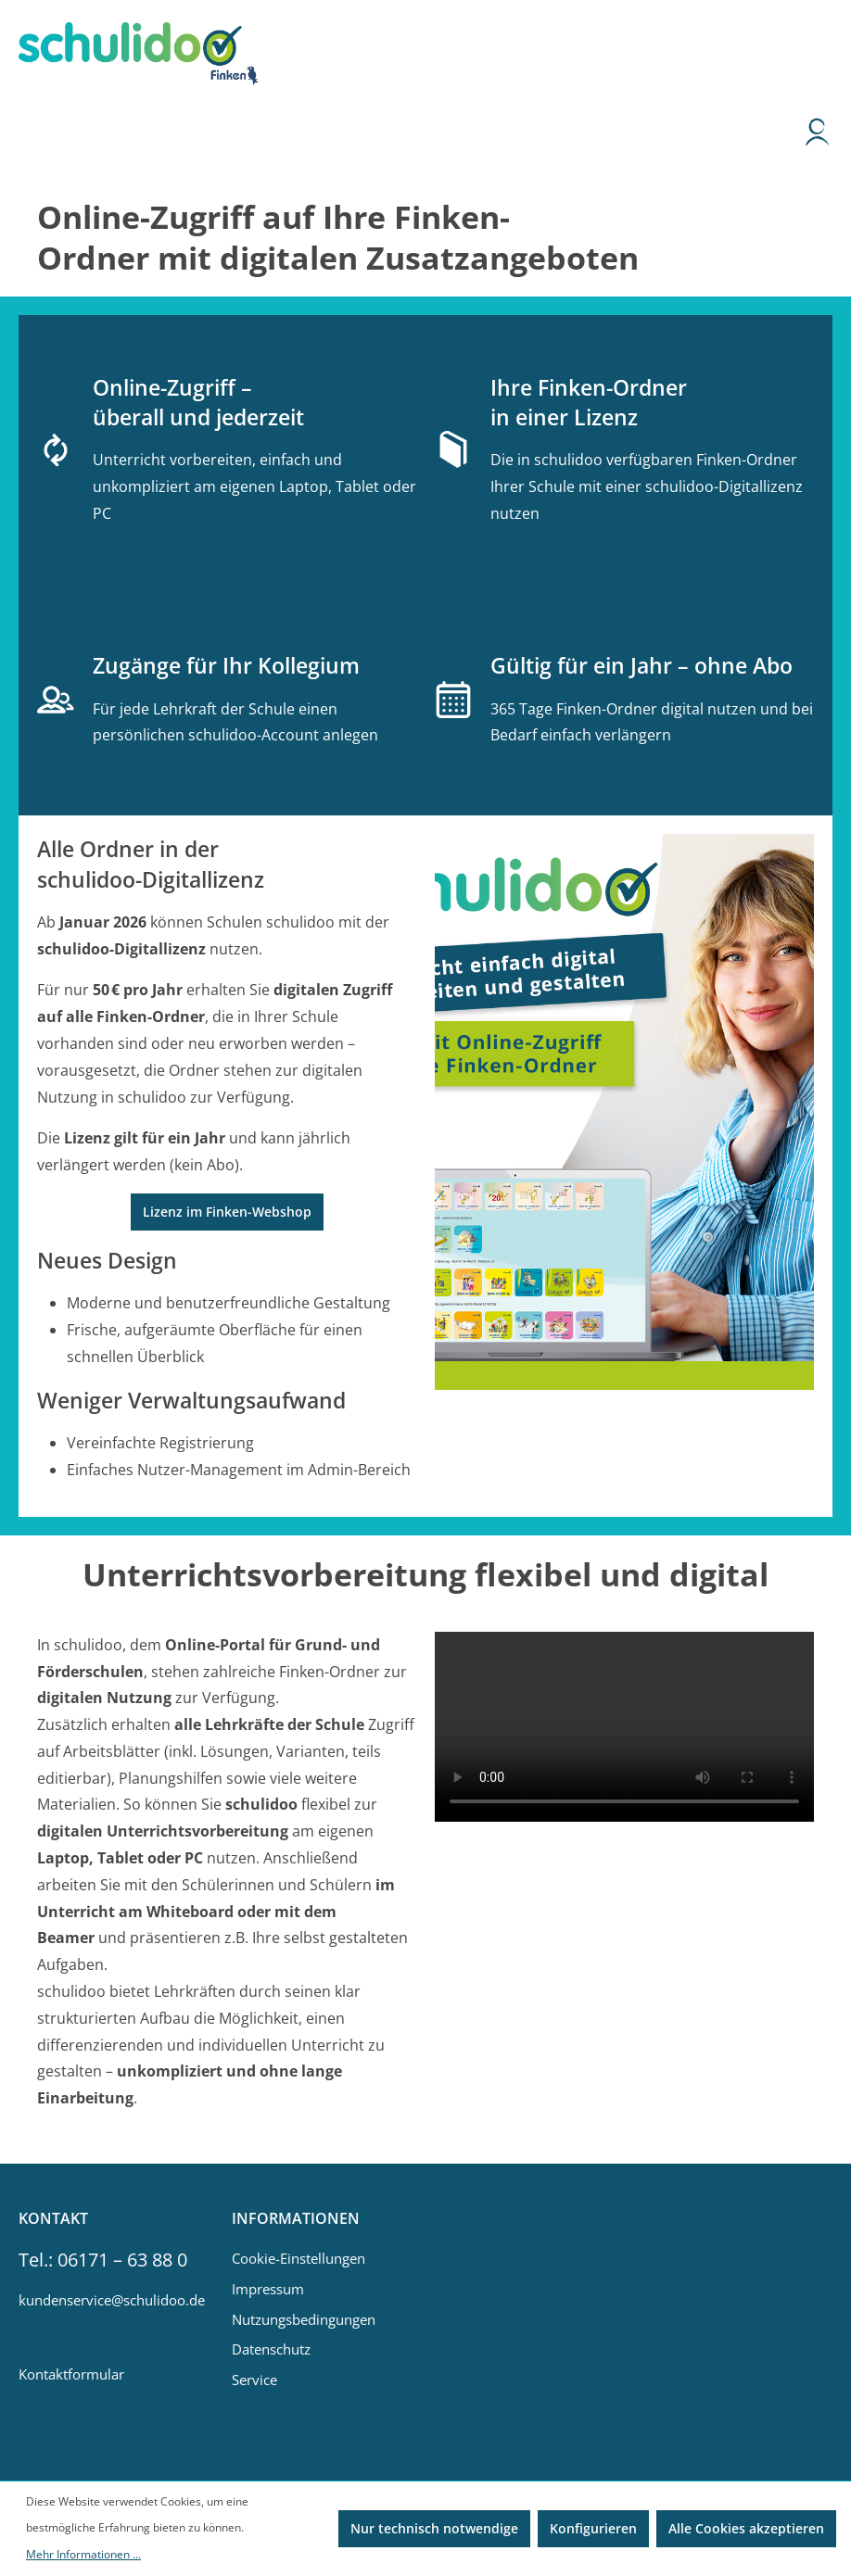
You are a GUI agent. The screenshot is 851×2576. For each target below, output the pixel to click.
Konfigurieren (593, 2528)
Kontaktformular (71, 2374)
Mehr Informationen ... (83, 2554)
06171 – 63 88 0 (122, 2259)
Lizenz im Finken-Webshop (227, 1211)
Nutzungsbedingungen (303, 2319)
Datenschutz (271, 2349)
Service (254, 2379)
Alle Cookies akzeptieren (746, 2528)
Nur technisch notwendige (434, 2528)
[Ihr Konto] (817, 135)
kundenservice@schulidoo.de (107, 2300)
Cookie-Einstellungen (298, 2258)
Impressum (268, 2288)
